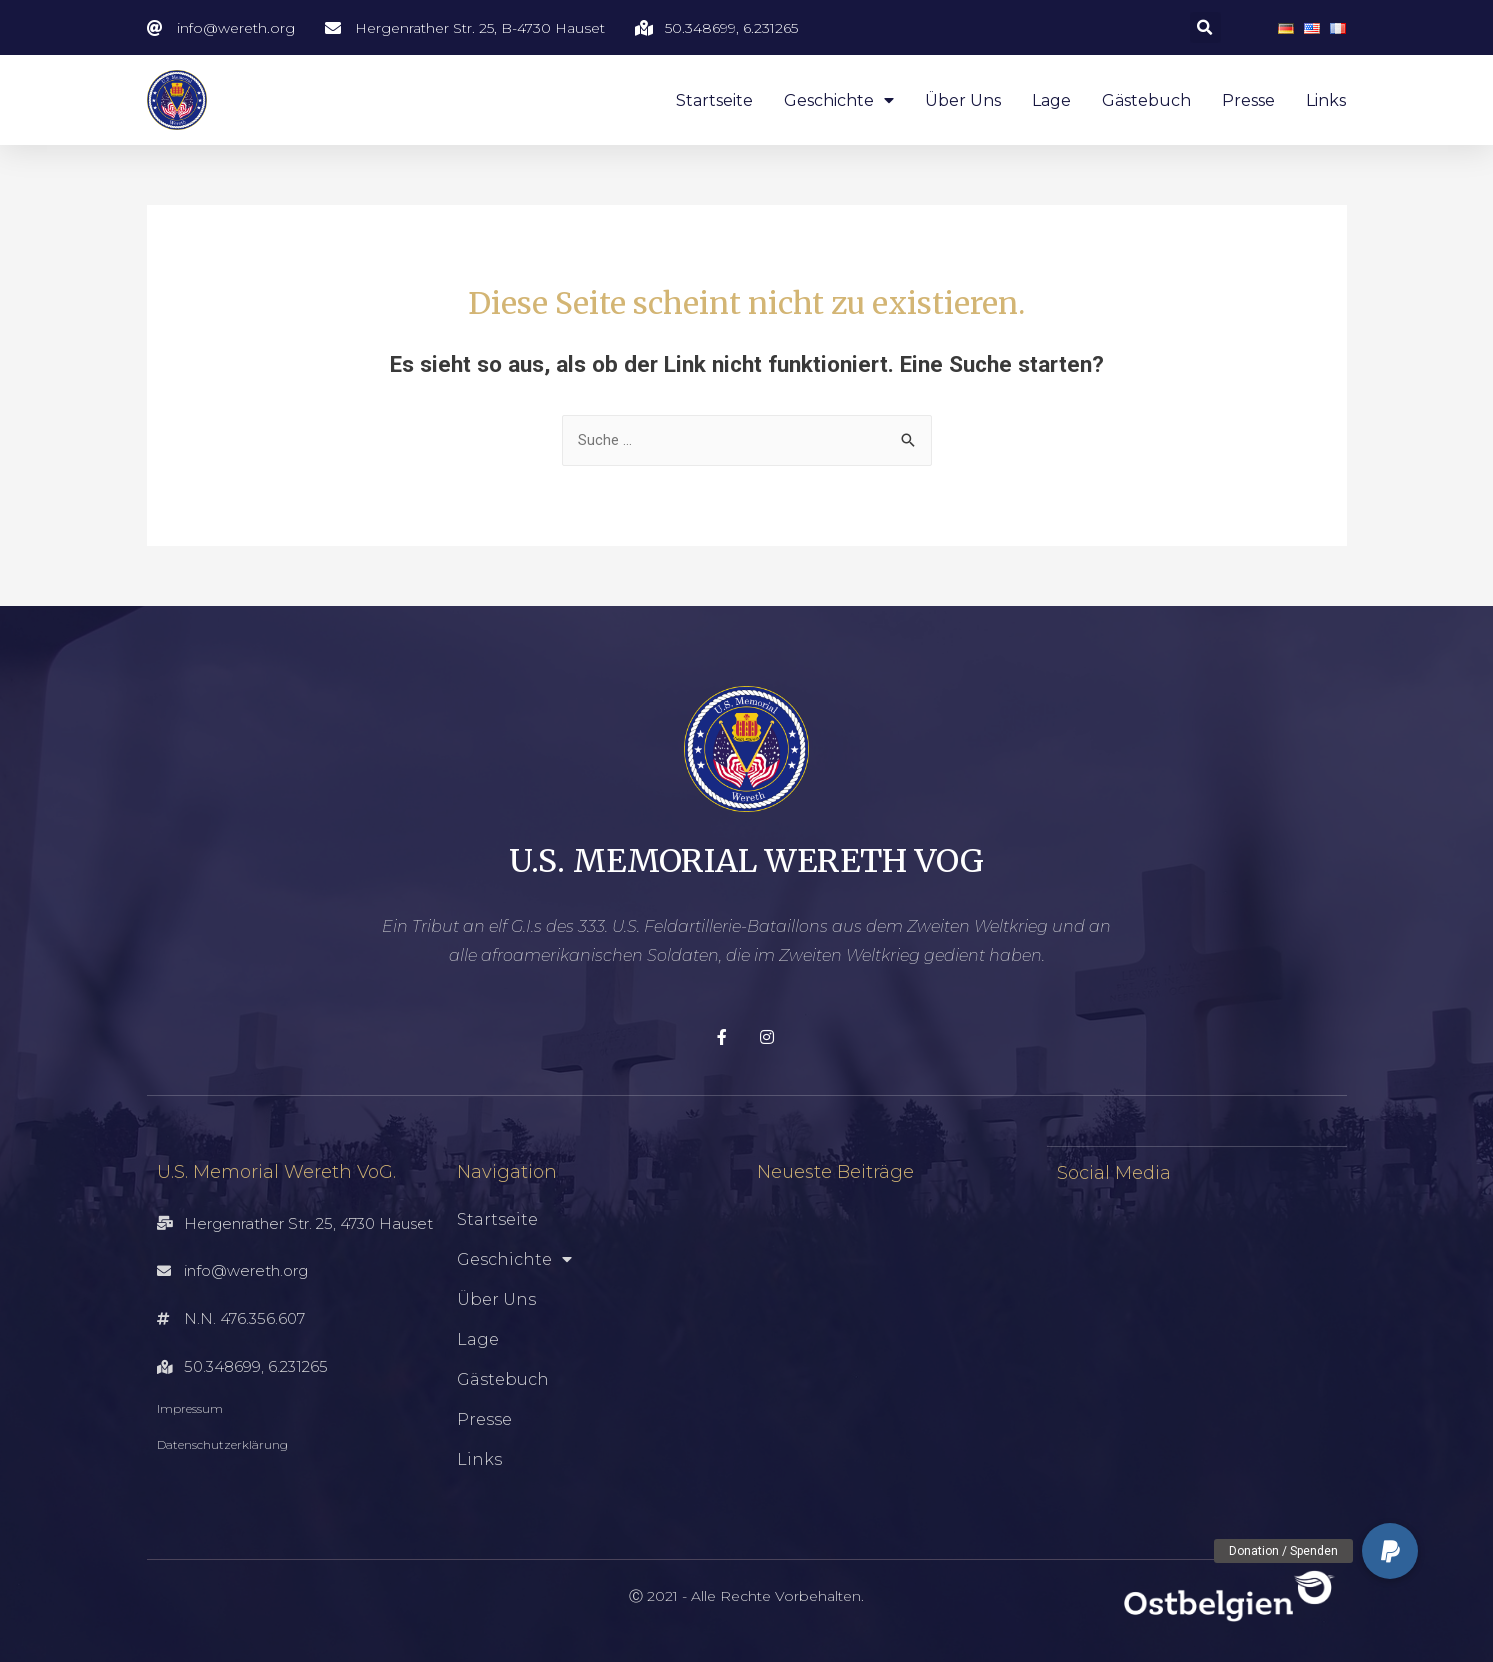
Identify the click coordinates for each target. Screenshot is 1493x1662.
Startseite (714, 100)
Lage (1051, 100)
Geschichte (839, 100)
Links (1326, 100)
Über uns (963, 100)
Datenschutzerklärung (222, 1445)
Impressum (190, 1409)
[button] (1390, 1551)
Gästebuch (1146, 100)
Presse (1248, 100)
